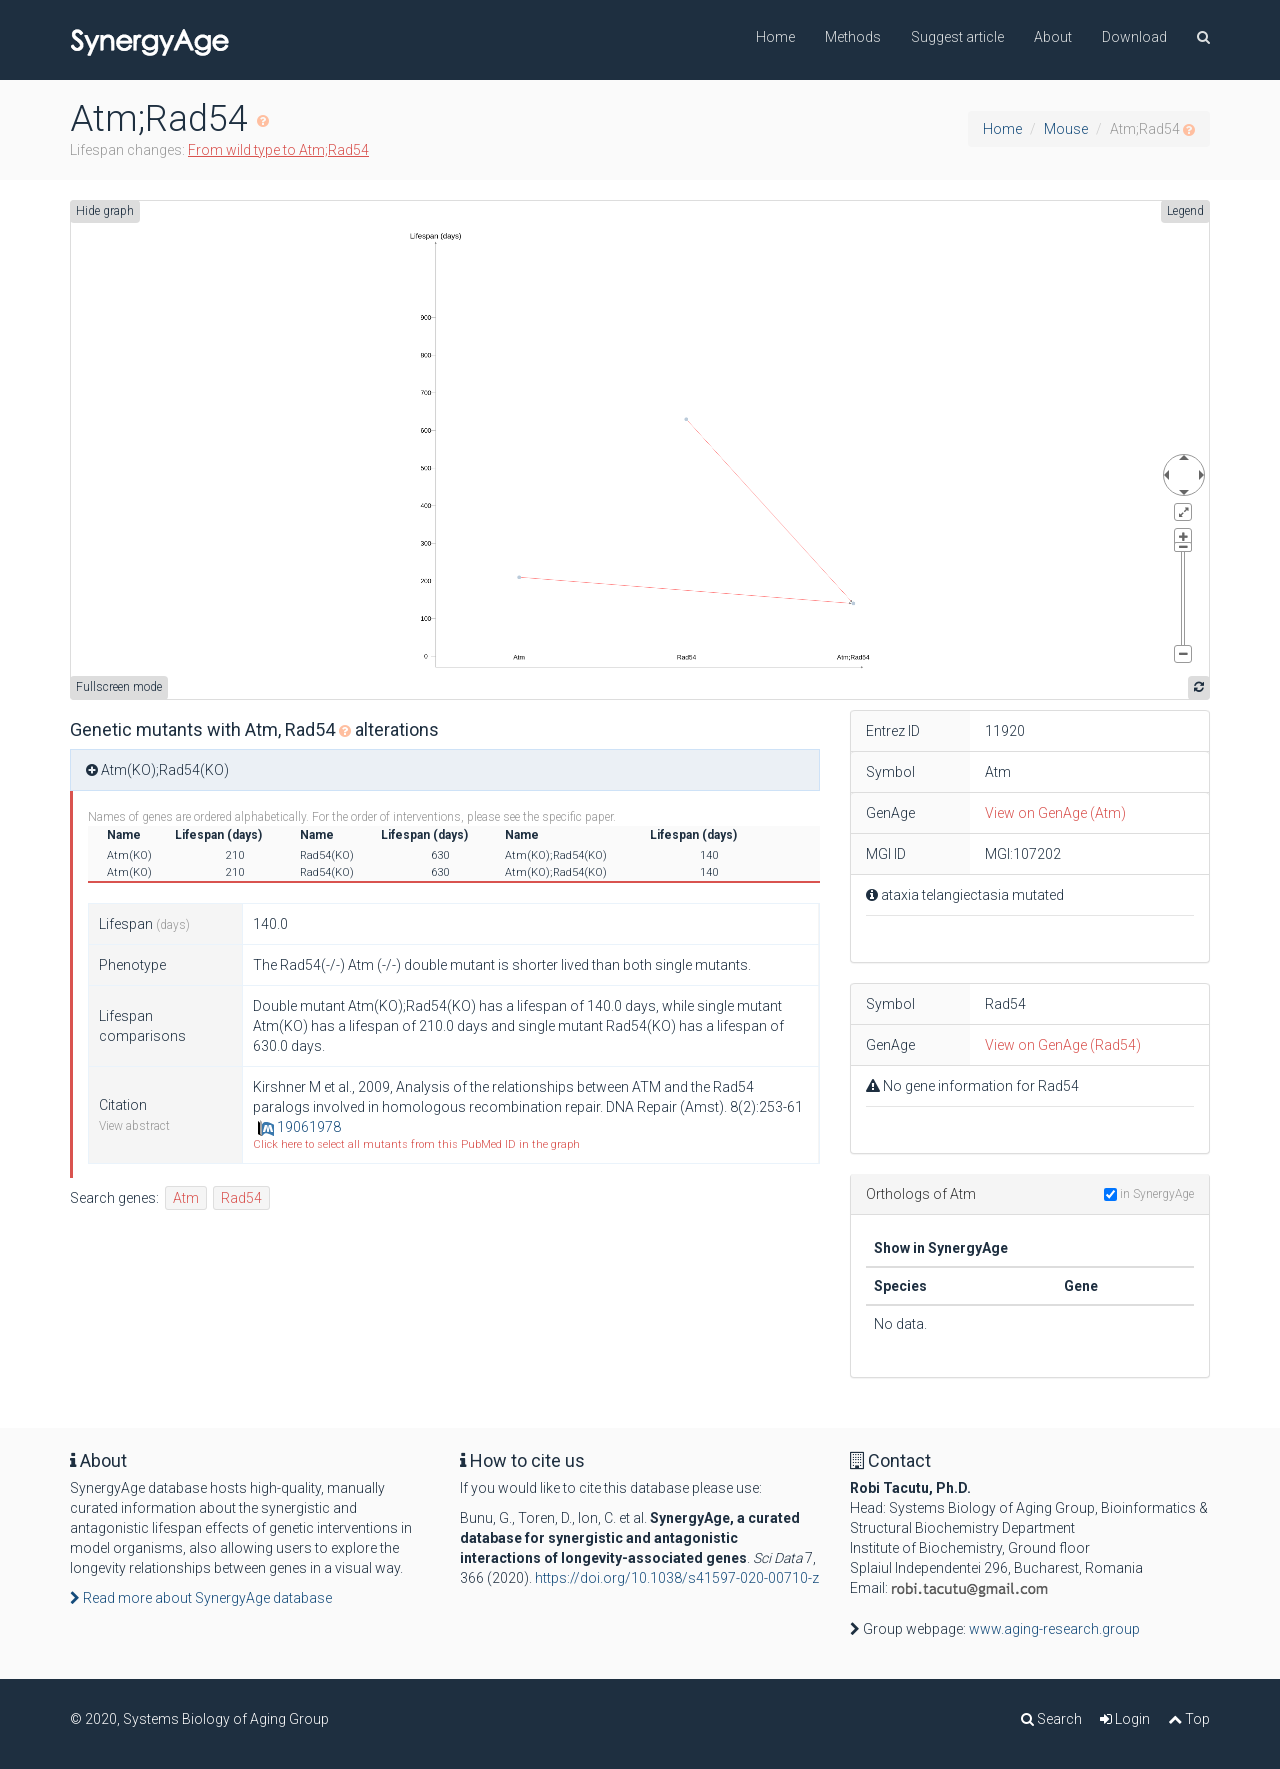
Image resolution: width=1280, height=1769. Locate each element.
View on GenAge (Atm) (1055, 813)
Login (1125, 1719)
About (1053, 37)
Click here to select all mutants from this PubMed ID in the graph (416, 1144)
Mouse (1066, 129)
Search (1051, 1719)
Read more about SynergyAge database (201, 1598)
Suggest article (957, 37)
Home (775, 37)
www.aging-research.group (1054, 1629)
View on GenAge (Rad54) (1063, 1045)
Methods (853, 37)
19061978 (299, 1127)
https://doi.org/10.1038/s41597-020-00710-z (677, 1578)
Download (1134, 37)
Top (1189, 1719)
